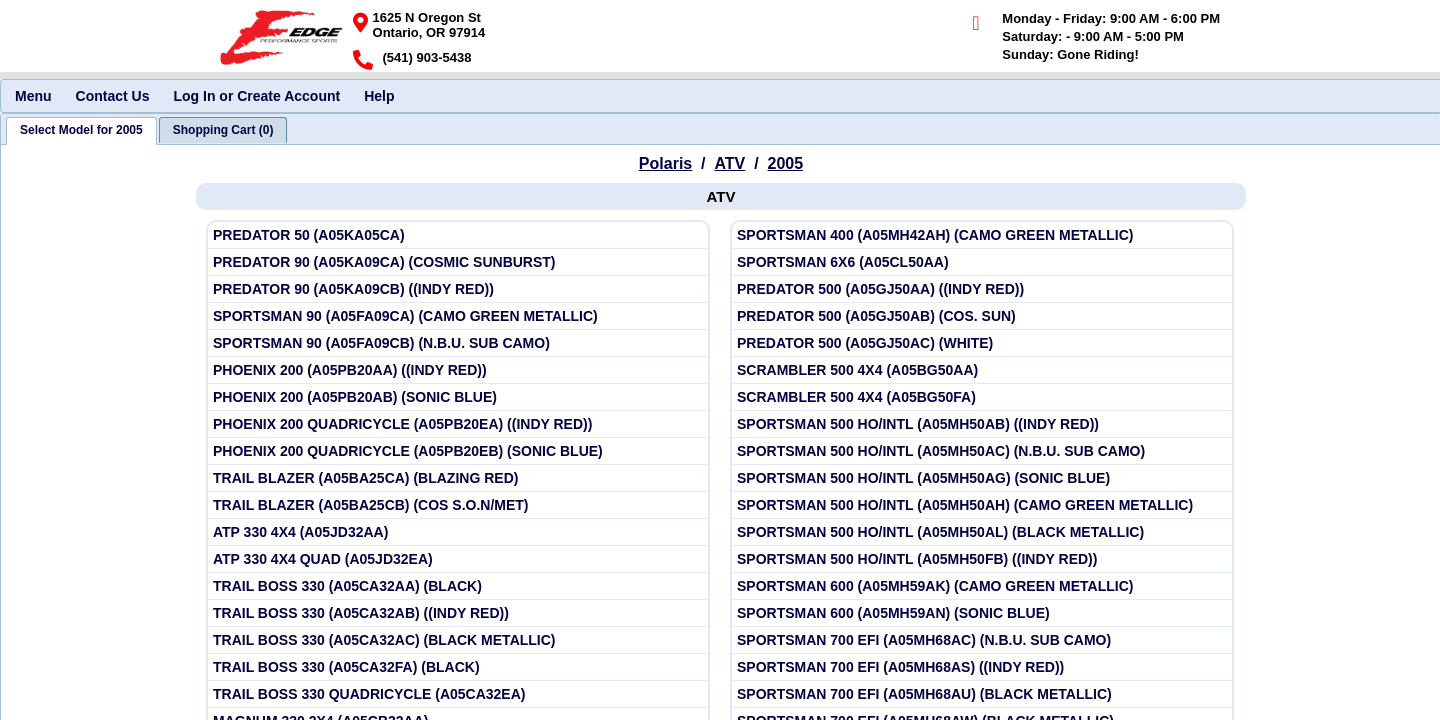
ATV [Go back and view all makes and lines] (729, 163)
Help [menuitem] (379, 96)
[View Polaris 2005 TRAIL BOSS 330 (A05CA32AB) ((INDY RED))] (458, 613)
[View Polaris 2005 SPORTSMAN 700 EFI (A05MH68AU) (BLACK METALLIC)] (982, 694)
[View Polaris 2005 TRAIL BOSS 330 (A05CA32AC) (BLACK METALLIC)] (458, 640)
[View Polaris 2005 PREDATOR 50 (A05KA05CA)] (458, 235)
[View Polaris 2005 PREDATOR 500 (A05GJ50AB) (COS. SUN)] (982, 316)
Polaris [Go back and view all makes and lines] (665, 163)
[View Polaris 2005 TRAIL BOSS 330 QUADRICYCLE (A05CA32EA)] (458, 694)
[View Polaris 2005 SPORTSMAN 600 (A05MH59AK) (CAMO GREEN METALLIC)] (982, 586)
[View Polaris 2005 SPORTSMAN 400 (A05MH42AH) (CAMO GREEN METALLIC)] (982, 235)
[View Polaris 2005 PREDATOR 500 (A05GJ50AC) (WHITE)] (982, 343)
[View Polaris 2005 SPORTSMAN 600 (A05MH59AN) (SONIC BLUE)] (982, 613)
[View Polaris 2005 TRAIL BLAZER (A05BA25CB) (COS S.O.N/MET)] (458, 505)
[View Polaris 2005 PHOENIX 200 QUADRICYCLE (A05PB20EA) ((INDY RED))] (458, 424)
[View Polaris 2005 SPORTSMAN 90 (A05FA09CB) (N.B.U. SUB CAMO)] (458, 343)
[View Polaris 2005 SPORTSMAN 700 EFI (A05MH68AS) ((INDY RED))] (982, 667)
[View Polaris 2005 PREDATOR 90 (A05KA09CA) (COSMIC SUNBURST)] (458, 262)
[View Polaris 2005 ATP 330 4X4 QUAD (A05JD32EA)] (458, 559)
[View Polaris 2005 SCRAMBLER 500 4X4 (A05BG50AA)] (982, 370)
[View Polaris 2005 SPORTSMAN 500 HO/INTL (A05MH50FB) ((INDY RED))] (982, 559)
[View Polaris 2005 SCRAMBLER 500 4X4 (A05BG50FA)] (982, 397)
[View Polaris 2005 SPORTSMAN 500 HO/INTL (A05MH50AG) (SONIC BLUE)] (982, 478)
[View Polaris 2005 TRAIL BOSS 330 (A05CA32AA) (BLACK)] (458, 586)
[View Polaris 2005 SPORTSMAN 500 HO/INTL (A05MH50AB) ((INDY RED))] (982, 424)
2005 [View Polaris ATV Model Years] (786, 163)
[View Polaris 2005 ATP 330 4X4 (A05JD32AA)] (458, 532)
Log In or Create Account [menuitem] (256, 96)
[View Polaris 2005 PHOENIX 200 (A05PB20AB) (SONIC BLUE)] (458, 397)
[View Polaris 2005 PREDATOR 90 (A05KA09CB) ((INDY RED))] (458, 289)
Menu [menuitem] (33, 96)
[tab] (81, 131)
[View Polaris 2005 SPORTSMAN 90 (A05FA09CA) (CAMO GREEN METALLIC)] (458, 316)
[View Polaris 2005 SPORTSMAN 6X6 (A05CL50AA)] (982, 262)
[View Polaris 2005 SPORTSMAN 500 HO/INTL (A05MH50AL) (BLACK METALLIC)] (982, 532)
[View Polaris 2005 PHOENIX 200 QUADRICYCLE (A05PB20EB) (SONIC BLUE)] (458, 451)
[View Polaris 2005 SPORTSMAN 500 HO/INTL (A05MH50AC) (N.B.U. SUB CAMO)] (982, 451)
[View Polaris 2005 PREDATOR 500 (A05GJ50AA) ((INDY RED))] (982, 289)
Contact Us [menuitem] (113, 96)
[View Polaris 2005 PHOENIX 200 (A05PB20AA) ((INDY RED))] (458, 370)
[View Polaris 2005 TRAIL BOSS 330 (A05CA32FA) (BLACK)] (458, 667)
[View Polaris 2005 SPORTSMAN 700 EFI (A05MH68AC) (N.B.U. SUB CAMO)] (982, 640)
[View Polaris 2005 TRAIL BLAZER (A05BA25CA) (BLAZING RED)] (458, 478)
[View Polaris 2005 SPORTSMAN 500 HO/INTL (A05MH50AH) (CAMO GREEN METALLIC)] (982, 505)
